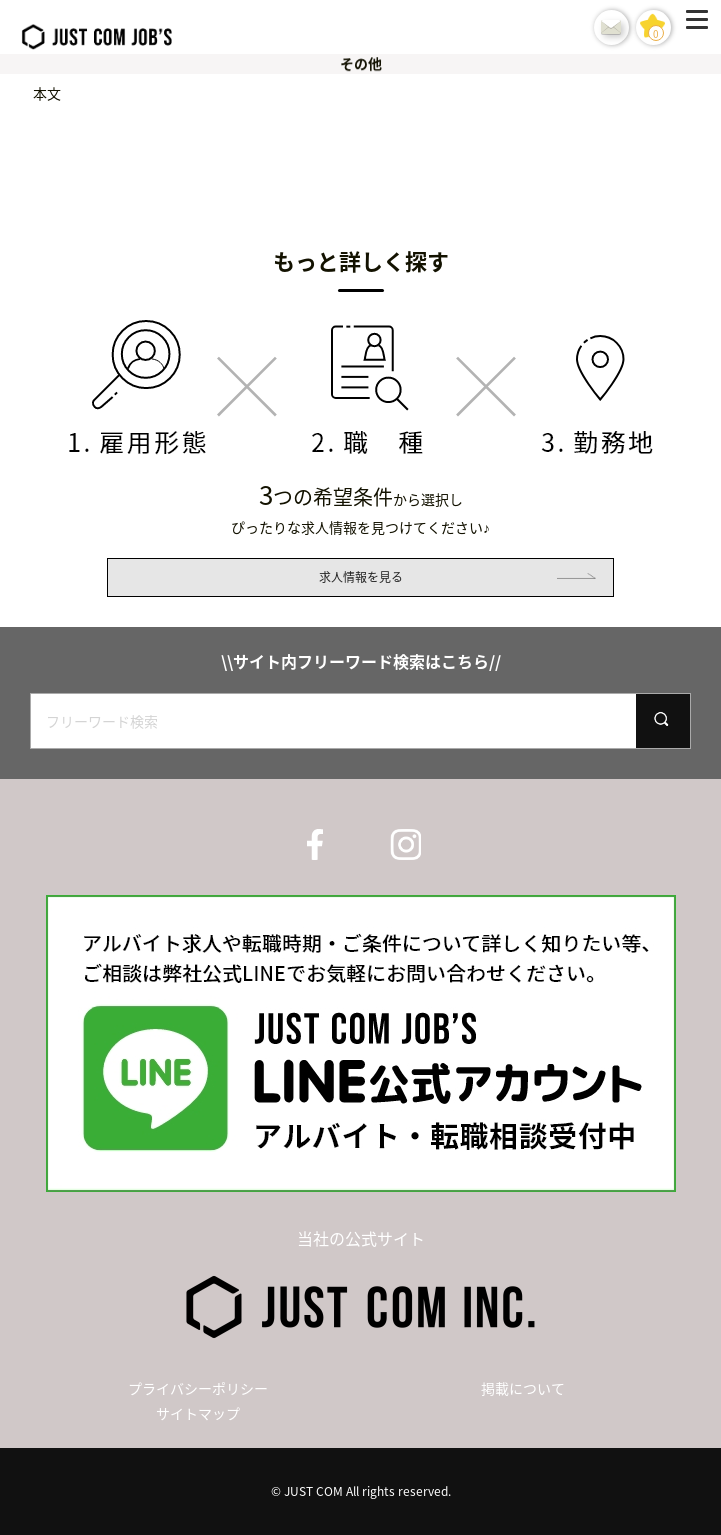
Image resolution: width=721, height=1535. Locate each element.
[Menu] (701, 27)
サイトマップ (198, 1413)
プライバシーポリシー (198, 1388)
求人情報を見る (361, 577)
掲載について (523, 1388)
